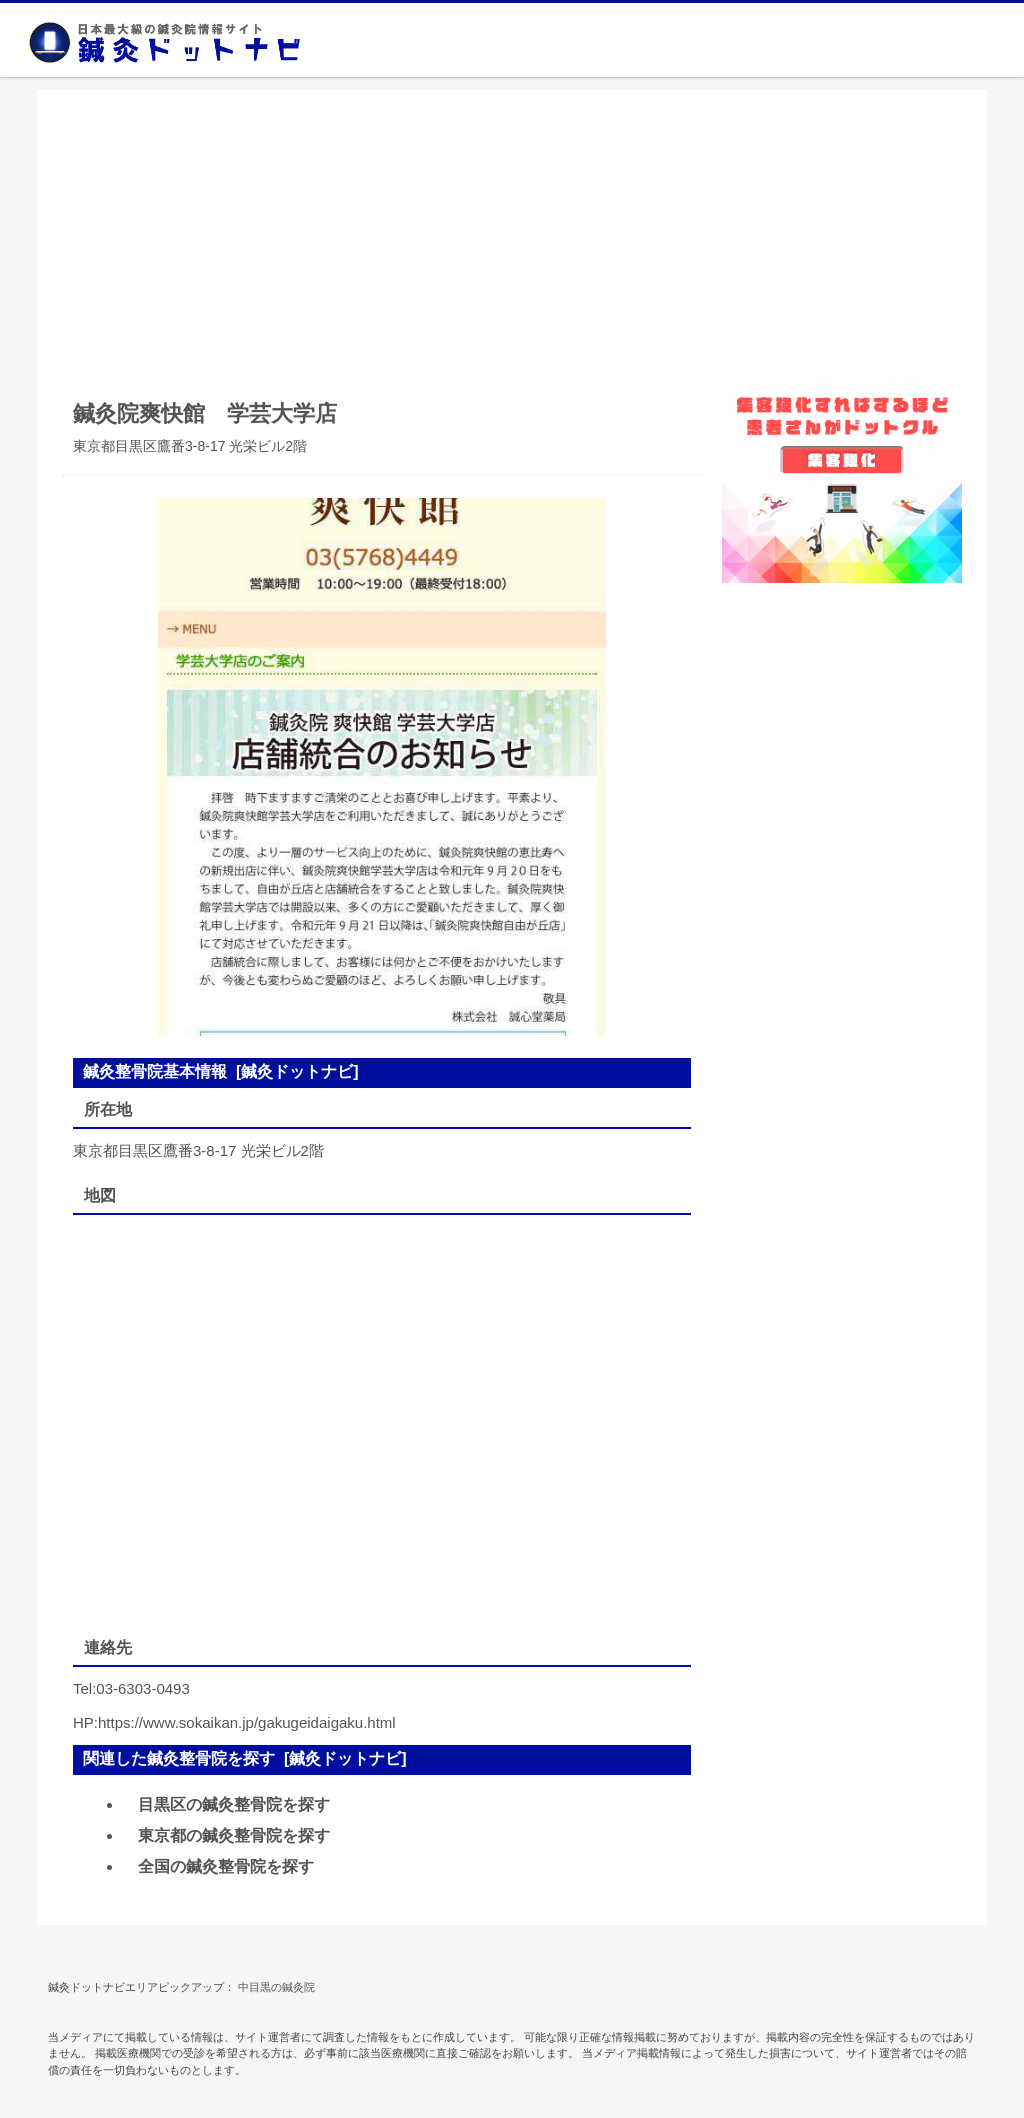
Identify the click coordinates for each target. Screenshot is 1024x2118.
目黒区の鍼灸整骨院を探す (234, 1804)
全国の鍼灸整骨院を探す (226, 1866)
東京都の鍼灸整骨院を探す (234, 1835)
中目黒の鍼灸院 (276, 1987)
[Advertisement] (512, 230)
